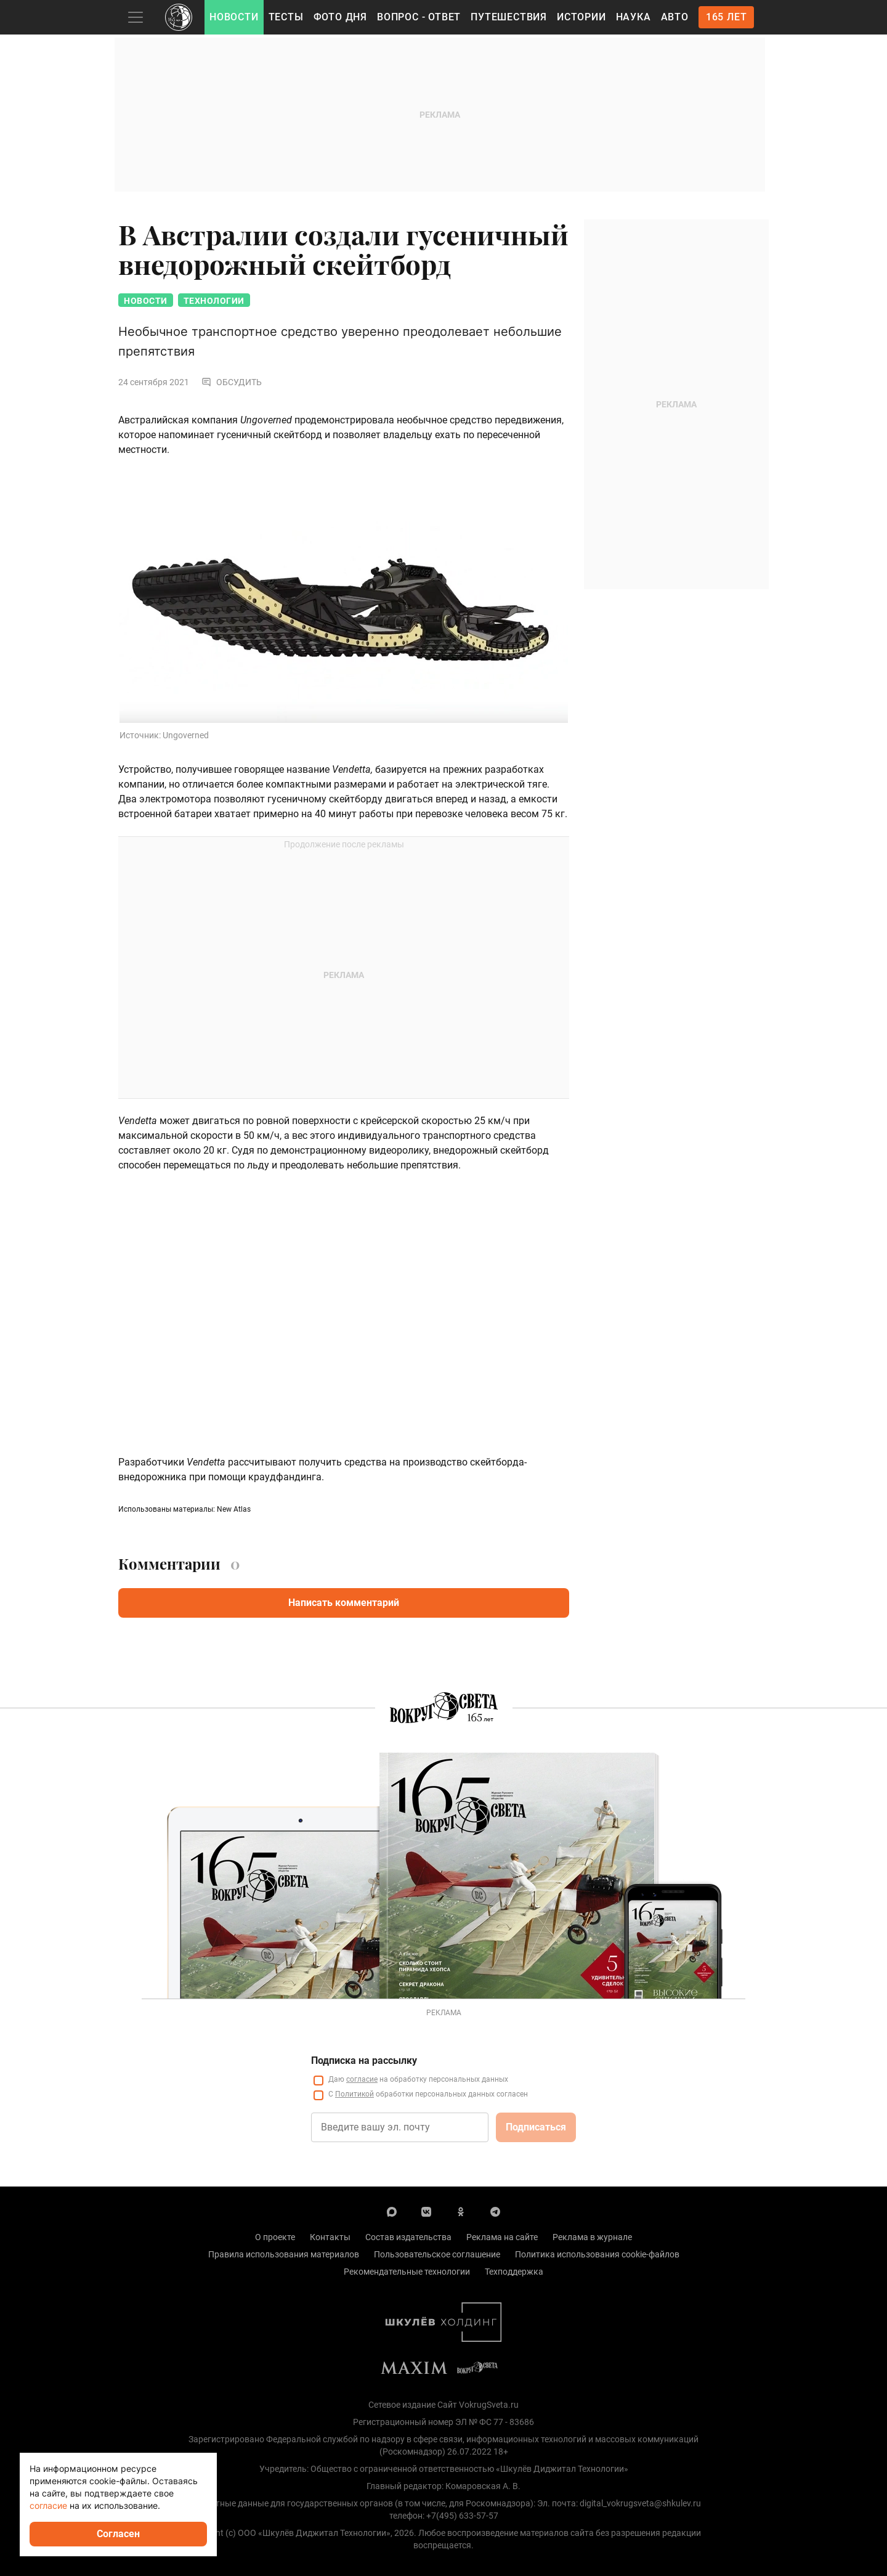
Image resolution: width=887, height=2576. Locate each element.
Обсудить (231, 382)
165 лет (726, 17)
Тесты (286, 17)
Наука (633, 17)
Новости (234, 17)
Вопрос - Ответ (419, 17)
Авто (675, 17)
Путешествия (509, 17)
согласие (48, 2505)
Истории (581, 17)
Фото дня (340, 17)
